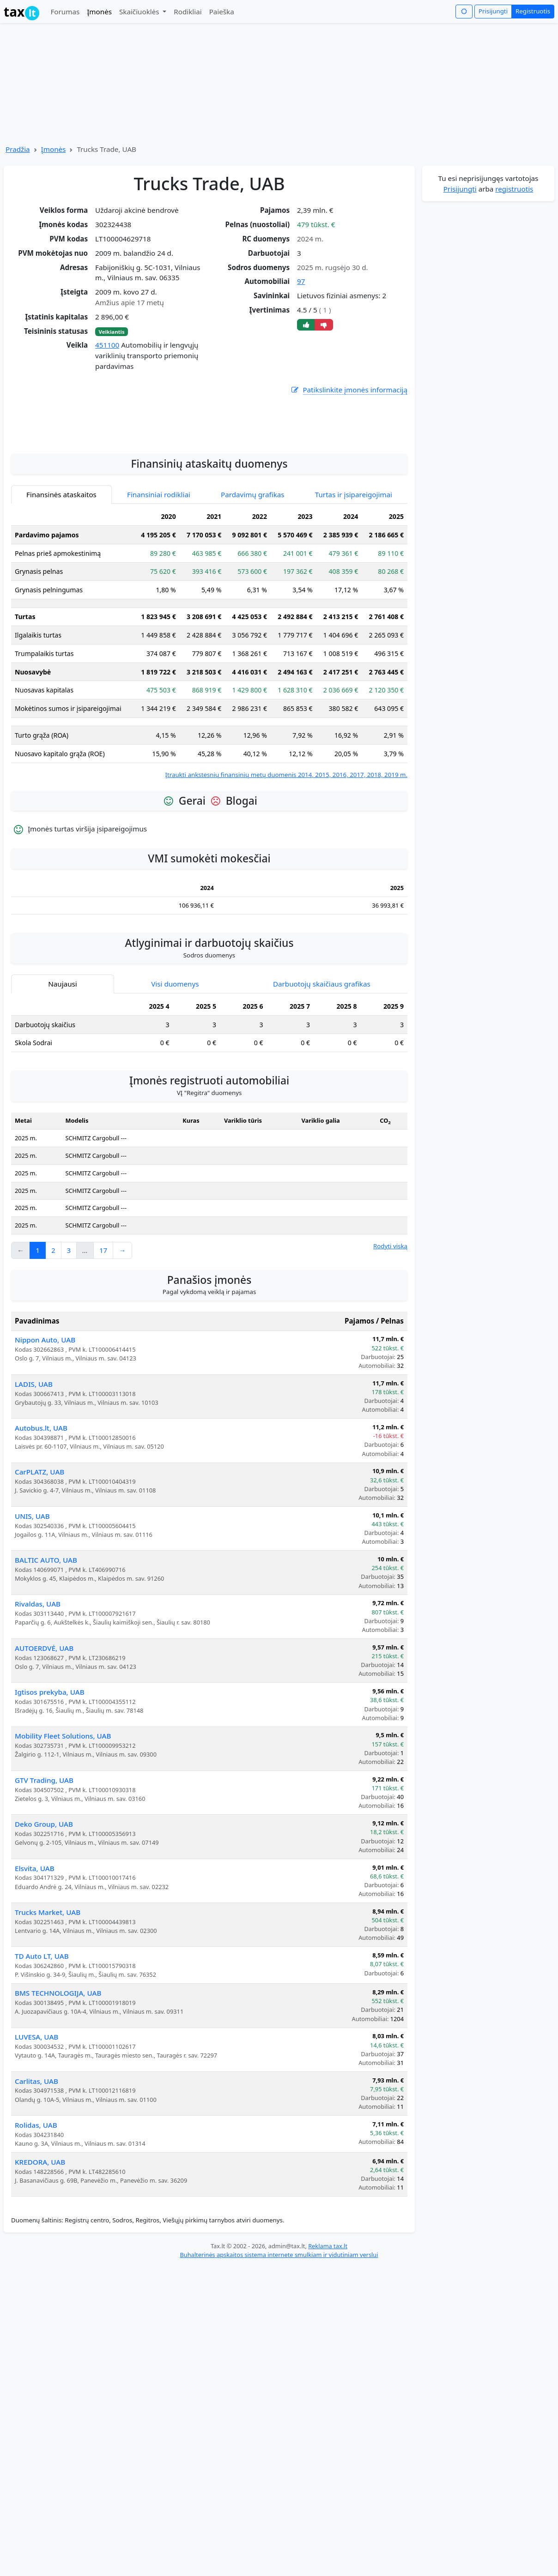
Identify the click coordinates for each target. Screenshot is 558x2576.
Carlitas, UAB (36, 2150)
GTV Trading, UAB (44, 1849)
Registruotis (533, 11)
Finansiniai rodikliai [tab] (158, 564)
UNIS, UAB (32, 1585)
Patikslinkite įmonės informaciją (348, 390)
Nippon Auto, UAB (45, 1409)
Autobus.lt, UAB (41, 1497)
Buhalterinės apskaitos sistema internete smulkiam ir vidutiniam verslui (279, 2324)
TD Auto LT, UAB (42, 2025)
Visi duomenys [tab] (175, 1053)
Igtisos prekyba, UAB (50, 1761)
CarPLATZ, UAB (39, 1541)
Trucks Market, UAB (47, 1981)
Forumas (64, 11)
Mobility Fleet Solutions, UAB (63, 1805)
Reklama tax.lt (327, 2315)
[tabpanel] (209, 713)
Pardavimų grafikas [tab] (253, 564)
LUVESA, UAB (36, 2106)
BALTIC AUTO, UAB (46, 1629)
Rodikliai (187, 11)
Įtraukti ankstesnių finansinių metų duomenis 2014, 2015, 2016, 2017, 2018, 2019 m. (286, 844)
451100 (107, 344)
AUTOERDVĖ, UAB (44, 1717)
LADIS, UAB (34, 1453)
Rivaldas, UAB (38, 1673)
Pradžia (18, 149)
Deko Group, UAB (44, 1893)
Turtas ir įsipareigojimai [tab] (353, 564)
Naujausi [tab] (62, 1053)
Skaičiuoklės (140, 11)
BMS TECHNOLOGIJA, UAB (58, 2062)
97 (301, 281)
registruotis (514, 188)
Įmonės (99, 11)
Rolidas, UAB (36, 2194)
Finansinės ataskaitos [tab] (61, 564)
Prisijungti (493, 11)
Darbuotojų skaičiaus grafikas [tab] (321, 1053)
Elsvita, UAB (35, 1938)
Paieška (221, 11)
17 (103, 1319)
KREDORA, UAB (40, 2231)
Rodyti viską (390, 1316)
